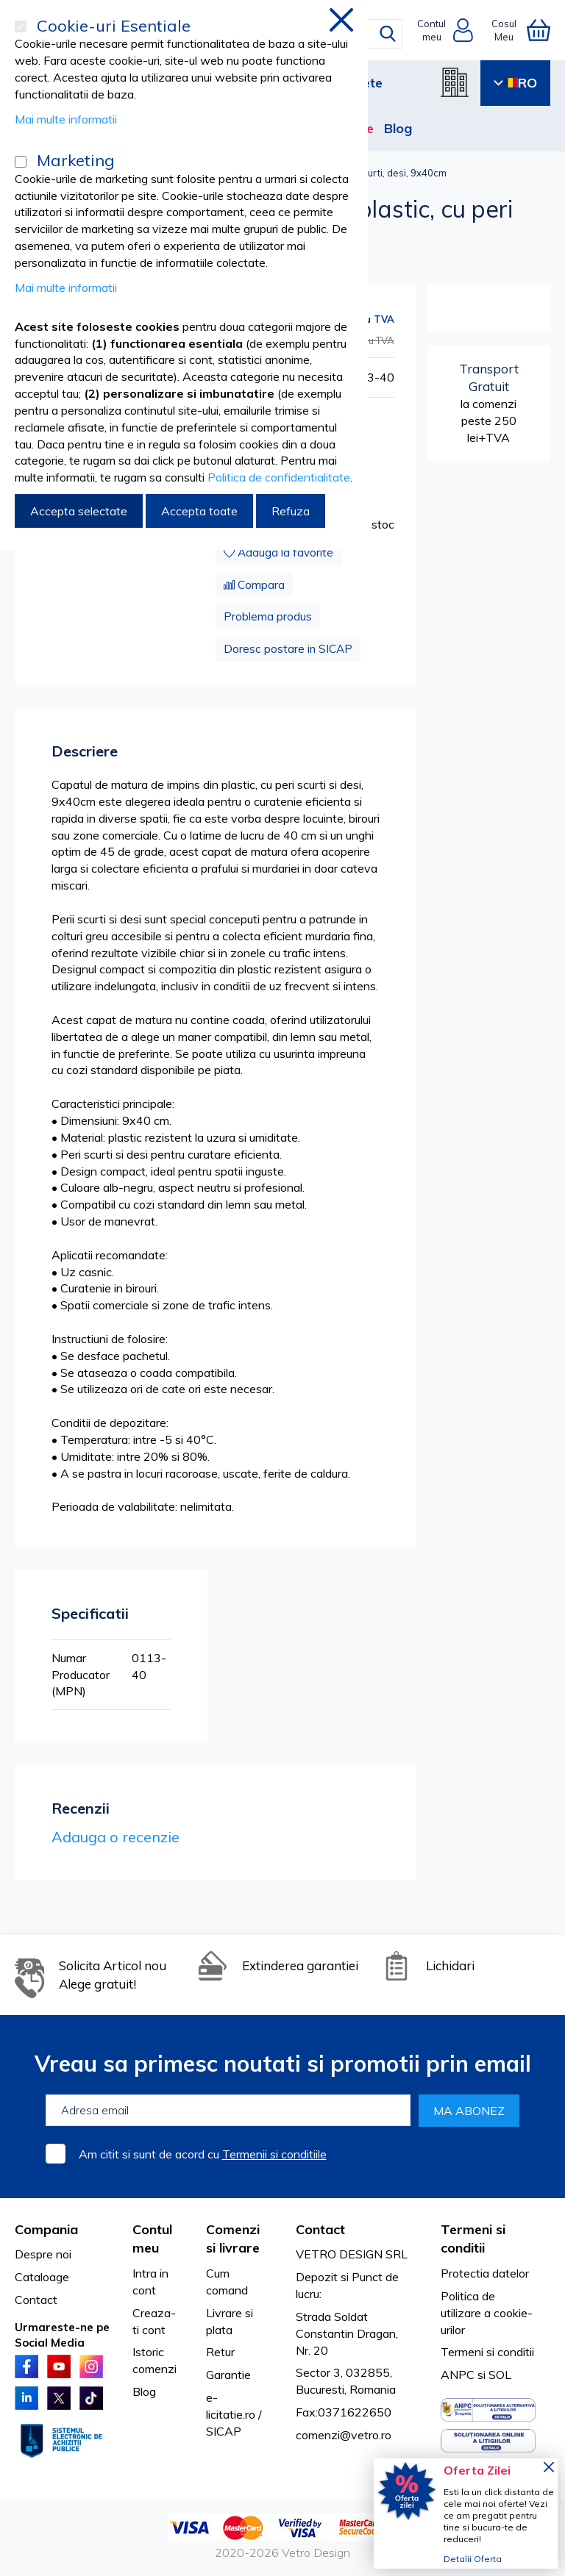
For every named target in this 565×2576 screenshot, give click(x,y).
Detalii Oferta (473, 2558)
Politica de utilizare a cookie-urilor (487, 2313)
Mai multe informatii (66, 119)
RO (515, 82)
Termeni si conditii (487, 2351)
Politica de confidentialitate (278, 477)
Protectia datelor (485, 2273)
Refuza (290, 511)
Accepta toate (199, 511)
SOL (499, 2374)
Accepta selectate (78, 511)
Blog (398, 128)
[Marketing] (20, 162)
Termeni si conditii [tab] (473, 2239)
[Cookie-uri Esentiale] (20, 26)
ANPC (458, 2374)
